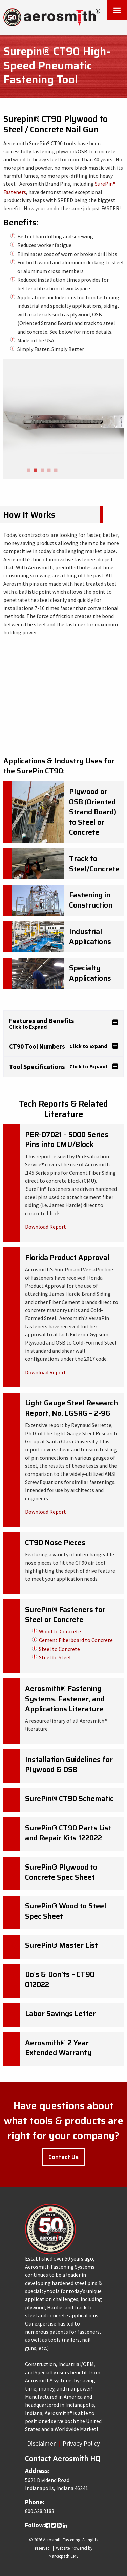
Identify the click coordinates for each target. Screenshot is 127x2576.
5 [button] (55, 470)
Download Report (45, 1226)
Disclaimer (41, 2443)
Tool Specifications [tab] (58, 1067)
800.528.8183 (39, 2511)
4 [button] (48, 470)
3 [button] (42, 470)
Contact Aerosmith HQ (62, 2458)
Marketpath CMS (63, 2556)
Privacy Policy (81, 2443)
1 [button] (28, 470)
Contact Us (63, 2157)
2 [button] (35, 470)
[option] (63, 419)
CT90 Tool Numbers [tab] (58, 1046)
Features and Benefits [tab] (41, 1023)
